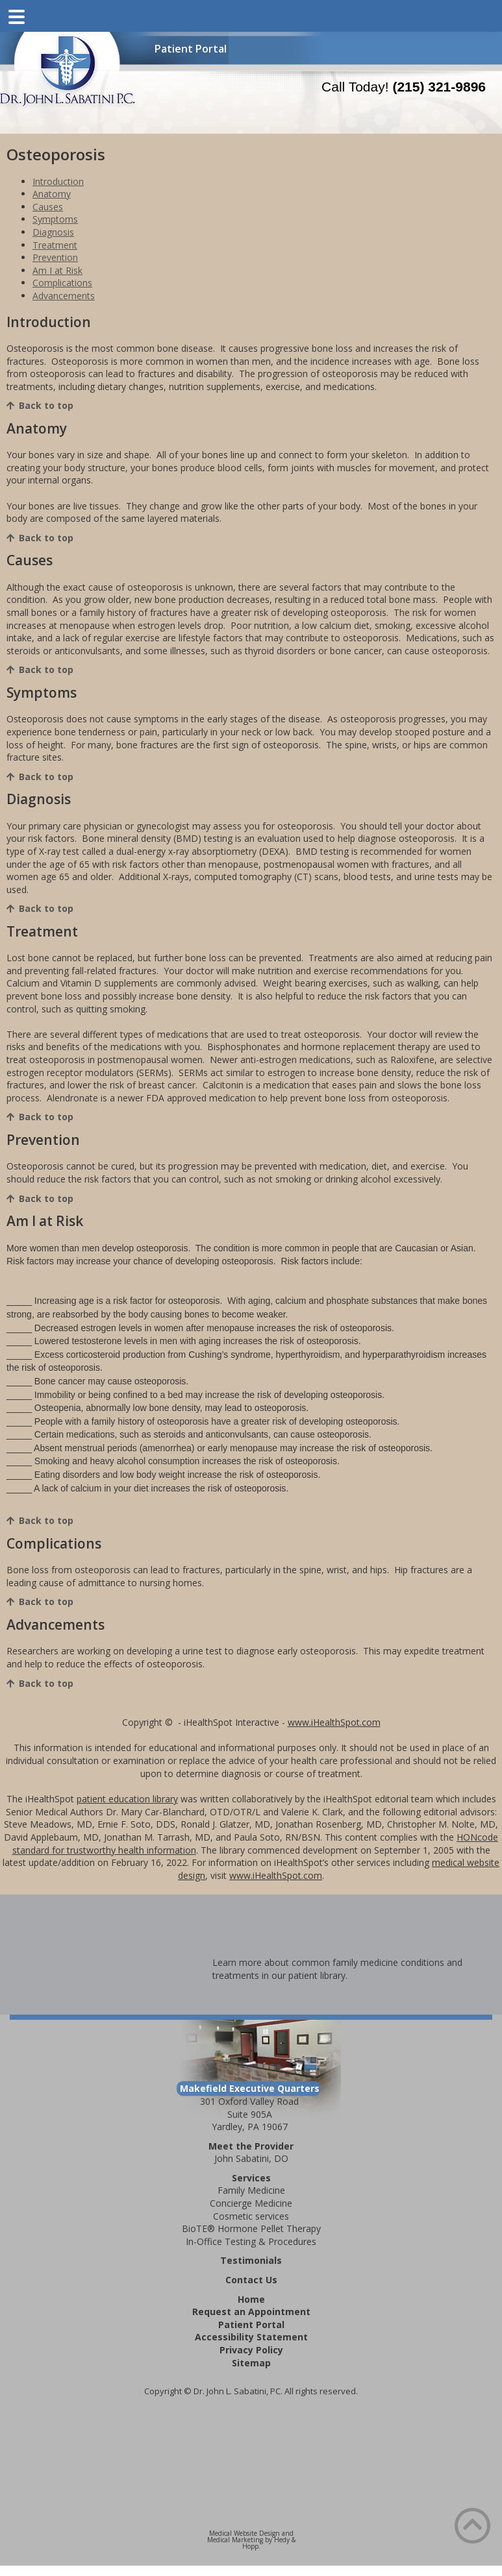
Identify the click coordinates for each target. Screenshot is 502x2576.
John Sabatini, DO (251, 2158)
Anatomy (51, 194)
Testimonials (251, 2260)
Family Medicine (251, 2190)
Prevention (55, 257)
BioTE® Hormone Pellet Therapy (251, 2228)
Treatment (54, 245)
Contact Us (251, 2280)
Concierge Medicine (251, 2203)
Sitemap (251, 2363)
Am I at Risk (57, 270)
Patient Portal (191, 49)
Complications (62, 282)
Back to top (46, 405)
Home (251, 2299)
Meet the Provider (251, 2146)
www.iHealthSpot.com (334, 1722)
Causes (47, 207)
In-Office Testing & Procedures (251, 2241)
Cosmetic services (251, 2216)
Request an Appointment (251, 2311)
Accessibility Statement (251, 2337)
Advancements (63, 295)
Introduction (58, 181)
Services (251, 2178)
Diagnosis (53, 232)
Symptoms (55, 219)
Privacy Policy (251, 2350)
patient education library (127, 1799)
